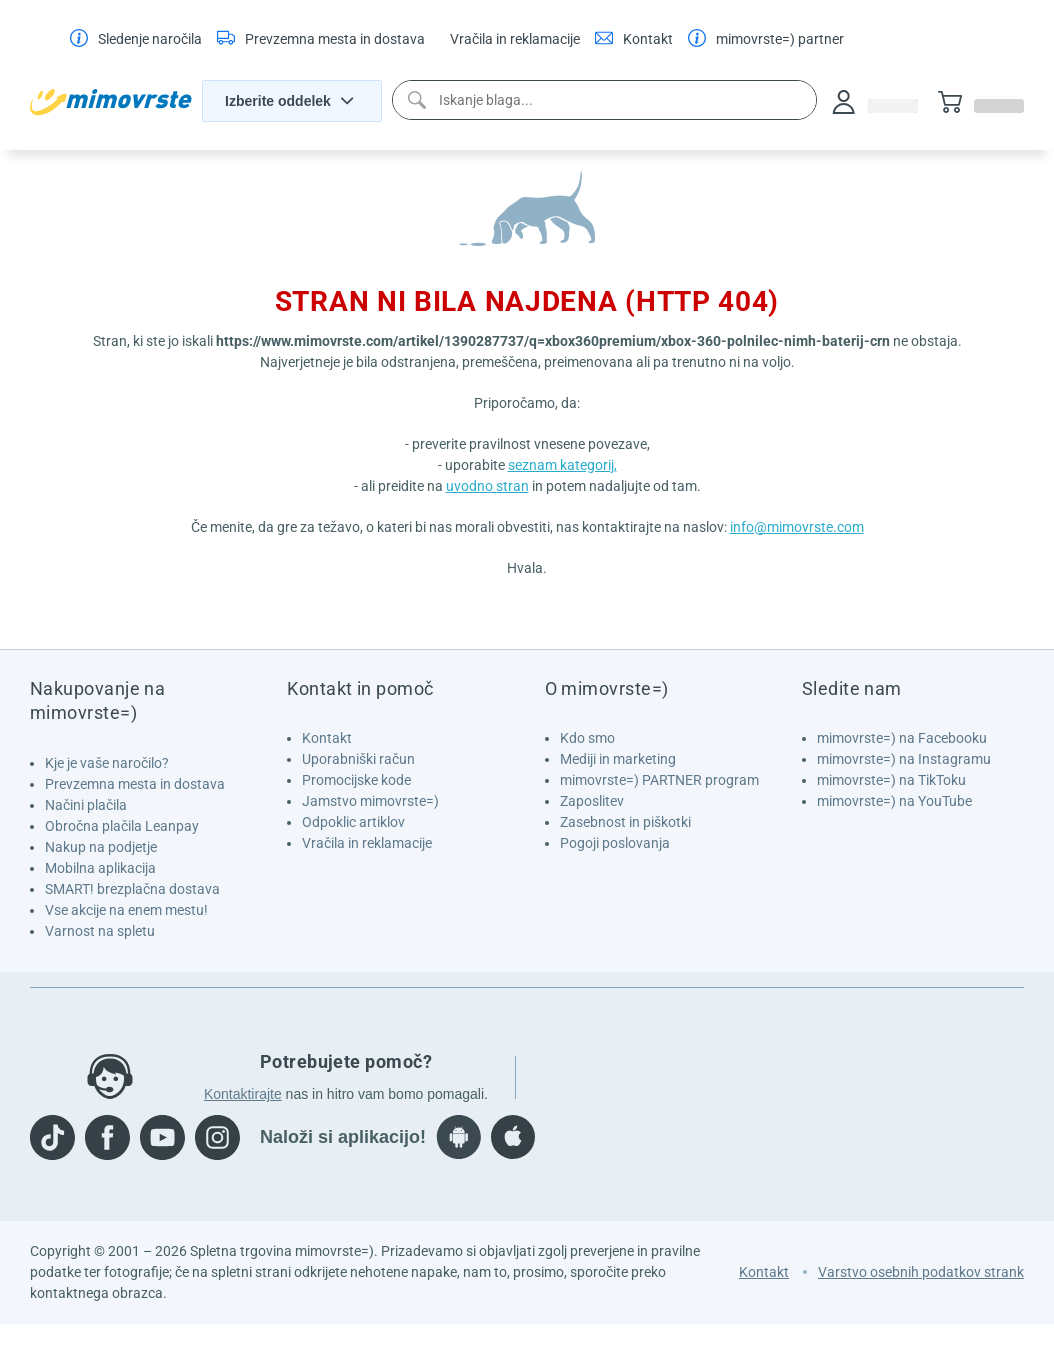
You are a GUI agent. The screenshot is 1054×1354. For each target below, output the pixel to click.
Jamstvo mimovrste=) (370, 801)
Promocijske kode (356, 780)
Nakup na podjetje (101, 847)
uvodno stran (487, 486)
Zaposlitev (592, 801)
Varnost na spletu (100, 931)
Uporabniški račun (358, 759)
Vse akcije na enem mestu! (126, 910)
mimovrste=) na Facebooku (902, 738)
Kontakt (327, 738)
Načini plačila (86, 805)
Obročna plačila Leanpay (122, 826)
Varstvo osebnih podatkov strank (921, 1272)
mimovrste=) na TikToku (891, 780)
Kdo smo (587, 738)
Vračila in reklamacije (367, 843)
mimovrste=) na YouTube (894, 801)
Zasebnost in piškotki (625, 822)
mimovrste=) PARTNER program (659, 780)
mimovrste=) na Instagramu (904, 759)
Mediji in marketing (618, 759)
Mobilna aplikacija (100, 868)
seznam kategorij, (562, 465)
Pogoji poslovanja (615, 843)
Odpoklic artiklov (353, 822)
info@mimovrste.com (797, 527)
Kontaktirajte (243, 1094)
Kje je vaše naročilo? (107, 763)
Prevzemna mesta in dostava (135, 784)
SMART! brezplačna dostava (132, 889)
